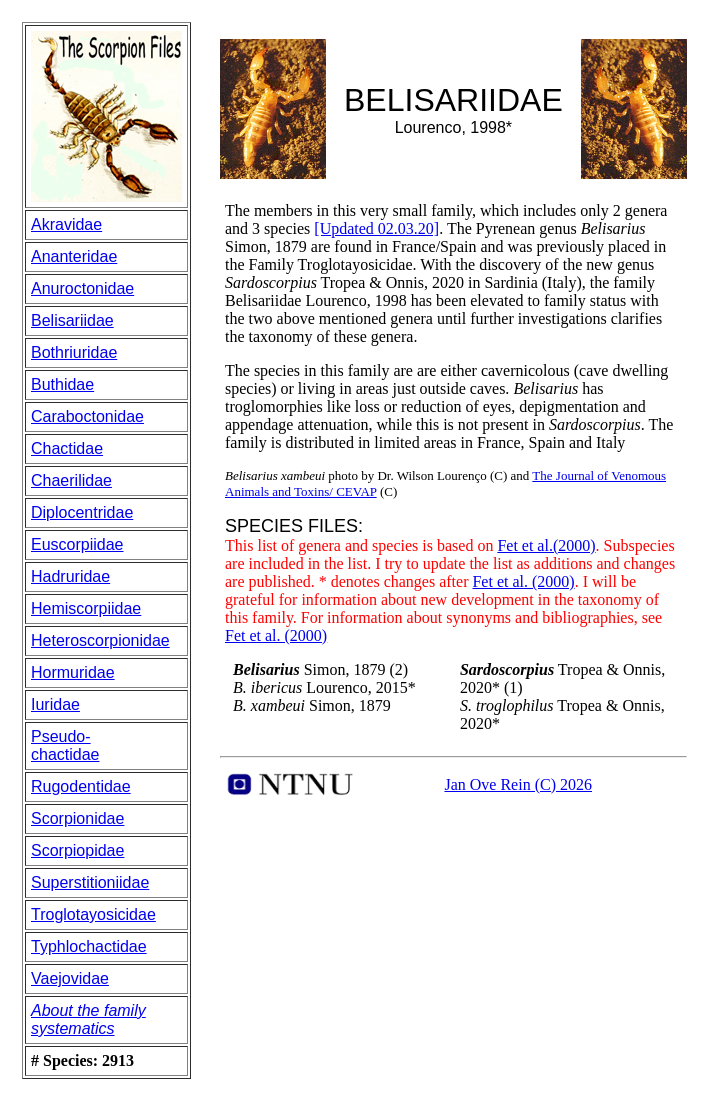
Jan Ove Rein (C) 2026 (518, 784)
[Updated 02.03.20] (376, 228)
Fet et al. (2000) (523, 581)
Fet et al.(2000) (546, 545)
